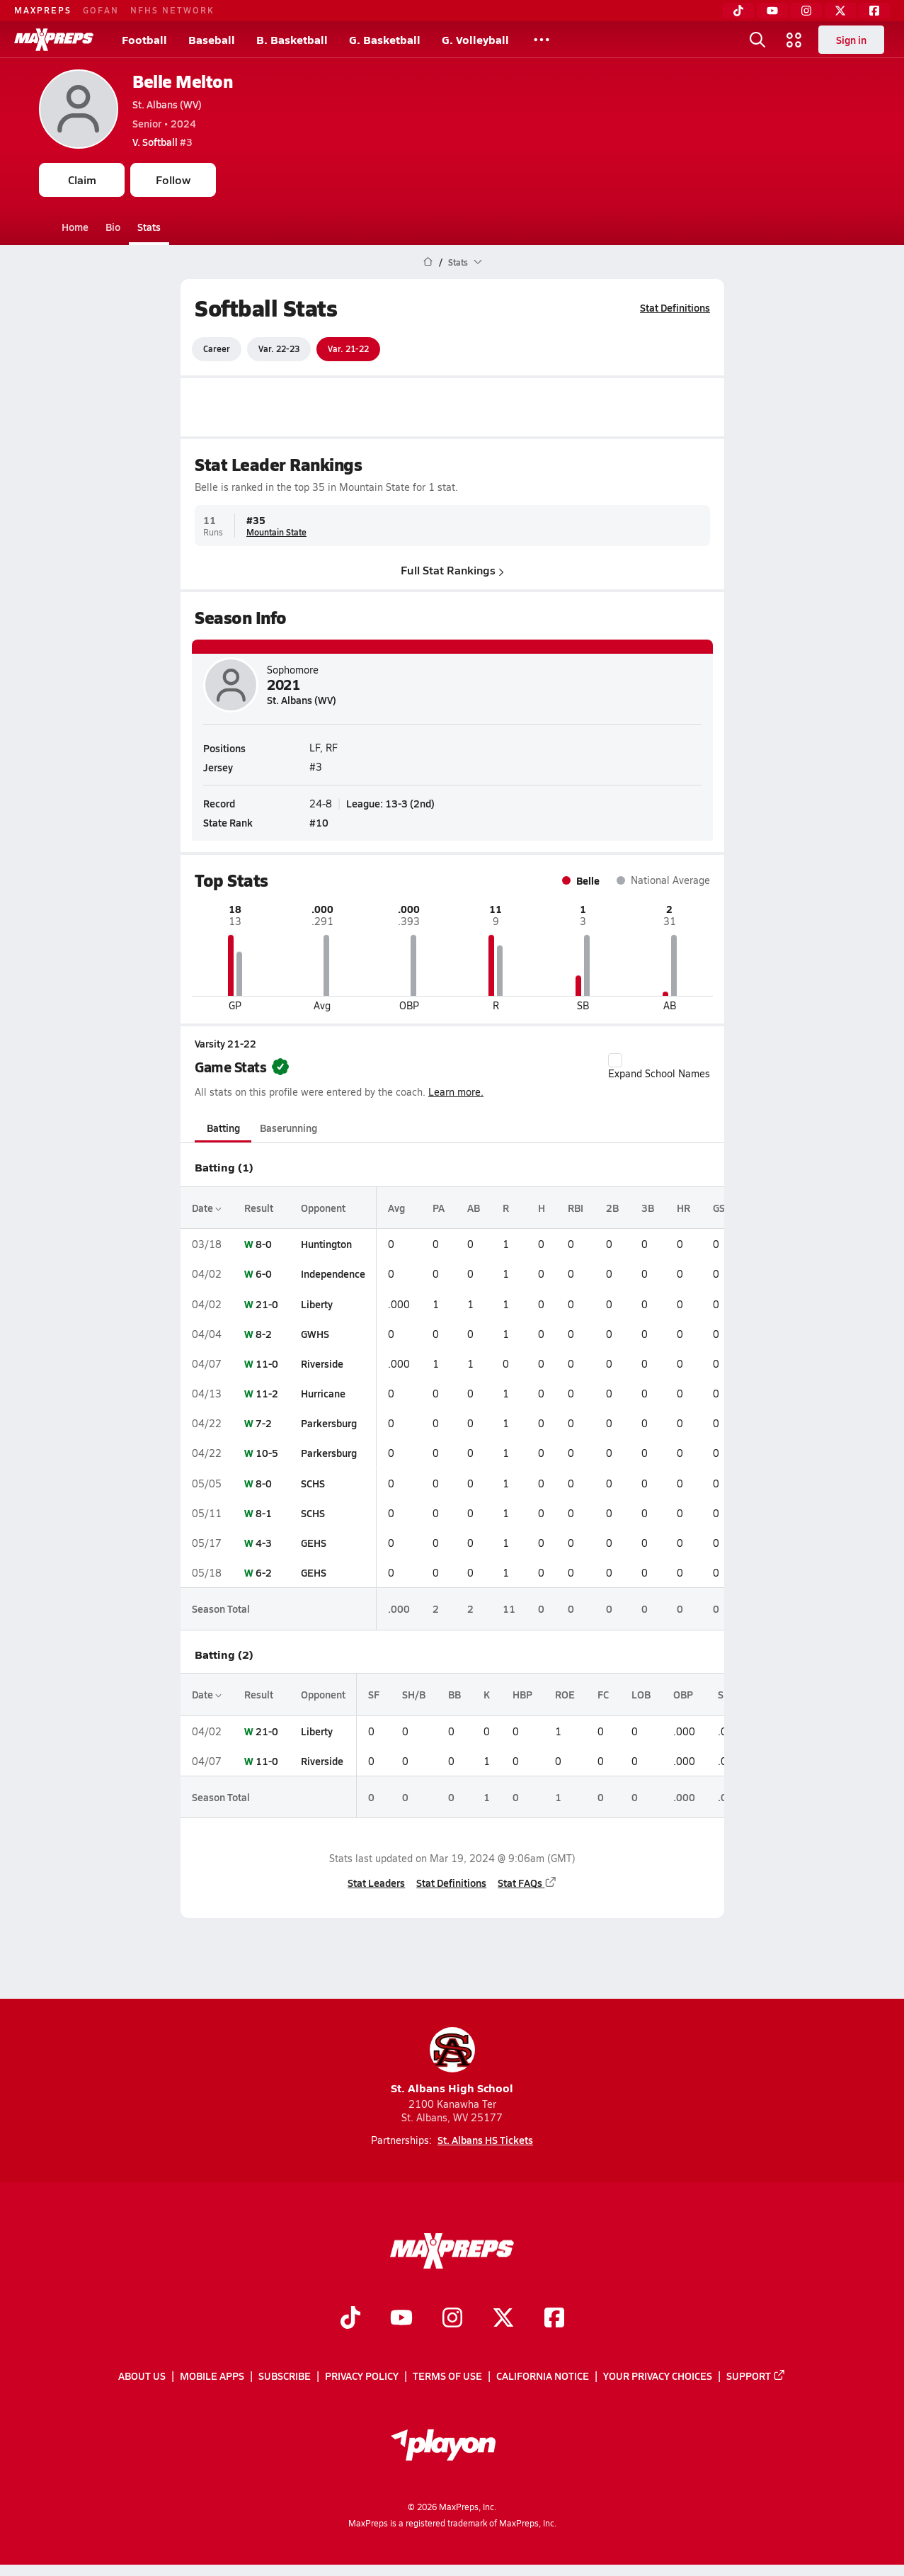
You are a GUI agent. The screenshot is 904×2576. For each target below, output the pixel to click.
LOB (641, 1694)
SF (373, 1694)
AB (473, 1207)
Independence (333, 1273)
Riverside (322, 1363)
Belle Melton (182, 81)
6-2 (264, 1572)
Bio (112, 227)
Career (216, 348)
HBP (522, 1694)
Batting (222, 1127)
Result (258, 1207)
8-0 (264, 1244)
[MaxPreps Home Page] (428, 262)
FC (603, 1694)
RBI (575, 1207)
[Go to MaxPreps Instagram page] (452, 2319)
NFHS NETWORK (172, 10)
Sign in (851, 40)
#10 (318, 822)
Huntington (326, 1244)
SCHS (313, 1483)
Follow (173, 179)
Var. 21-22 (348, 348)
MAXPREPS (42, 10)
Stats (149, 227)
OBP (683, 1694)
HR (683, 1207)
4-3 (264, 1543)
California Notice (542, 2375)
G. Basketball (384, 39)
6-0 (264, 1273)
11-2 (267, 1393)
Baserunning (288, 1127)
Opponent (323, 1207)
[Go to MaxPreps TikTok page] (350, 2319)
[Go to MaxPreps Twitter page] (503, 2319)
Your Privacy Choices (657, 2375)
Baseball (211, 39)
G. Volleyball (475, 39)
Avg (396, 1207)
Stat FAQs (527, 1882)
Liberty (317, 1304)
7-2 (264, 1423)
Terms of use (447, 2375)
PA (439, 1207)
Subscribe (284, 2375)
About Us (142, 2375)
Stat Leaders (376, 1882)
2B (612, 1207)
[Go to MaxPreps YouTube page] (401, 2319)
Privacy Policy (362, 2375)
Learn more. (456, 1092)
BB (454, 1694)
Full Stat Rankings (452, 570)
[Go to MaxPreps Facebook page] (554, 2319)
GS (719, 1207)
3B (647, 1207)
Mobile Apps (212, 2375)
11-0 (267, 1363)
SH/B (413, 1694)
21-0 (267, 1304)
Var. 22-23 (278, 348)
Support (756, 2375)
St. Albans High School (452, 2061)
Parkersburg (329, 1423)
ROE (565, 1694)
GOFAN (101, 10)
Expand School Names (659, 1066)
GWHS (315, 1334)
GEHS (313, 1543)
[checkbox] (615, 1060)
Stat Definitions (675, 307)
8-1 (264, 1513)
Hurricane (323, 1393)
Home (75, 227)
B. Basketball (292, 39)
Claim (82, 179)
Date (207, 1207)
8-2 (264, 1334)
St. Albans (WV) (167, 104)
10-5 (267, 1453)
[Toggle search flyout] (757, 39)
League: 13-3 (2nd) (390, 802)
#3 (162, 142)
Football (144, 39)
